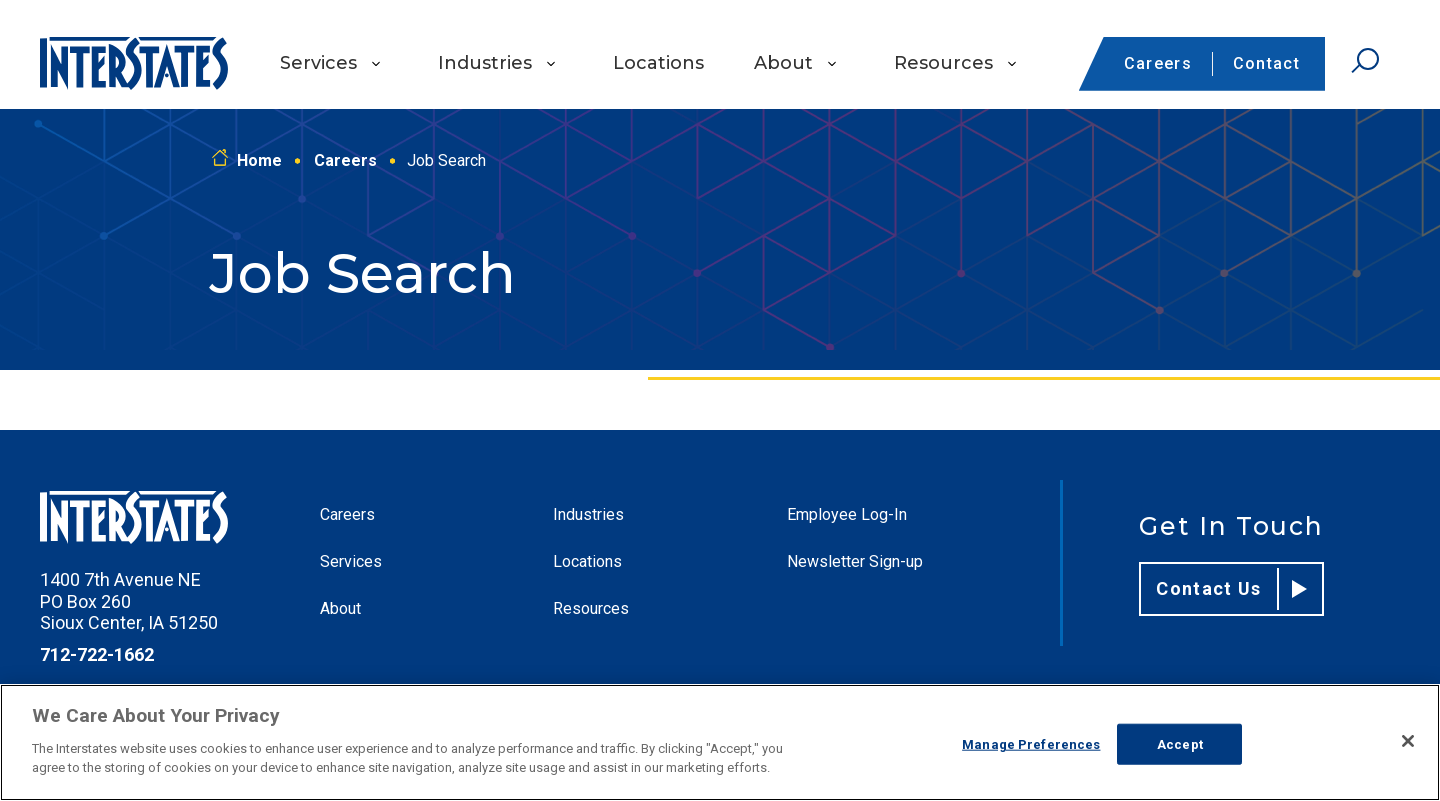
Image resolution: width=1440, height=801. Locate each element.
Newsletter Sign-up (855, 561)
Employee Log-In (847, 514)
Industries (485, 63)
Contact (1266, 63)
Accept (1180, 743)
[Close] (1408, 741)
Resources (943, 63)
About (783, 63)
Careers (1158, 63)
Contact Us (1231, 589)
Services (318, 63)
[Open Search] (1365, 61)
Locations (658, 63)
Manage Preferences (1031, 743)
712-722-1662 (97, 654)
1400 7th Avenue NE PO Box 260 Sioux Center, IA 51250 (129, 601)
